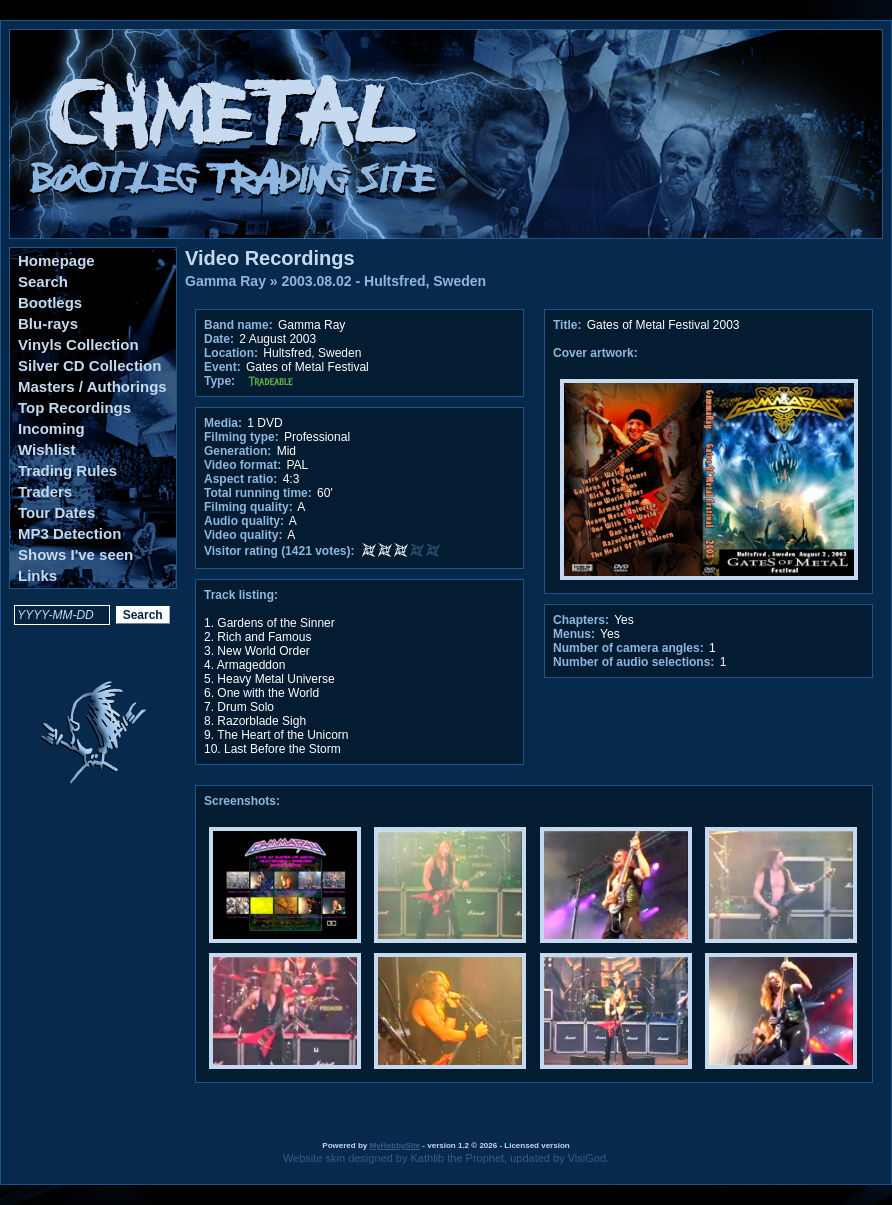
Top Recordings (74, 407)
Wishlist (46, 449)
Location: (231, 353)
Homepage (56, 260)
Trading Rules (67, 470)
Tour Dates (56, 512)
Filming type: (241, 437)
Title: (569, 325)
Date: (219, 339)
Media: (223, 423)
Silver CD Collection (89, 365)
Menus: (574, 634)
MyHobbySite (394, 1145)
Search (43, 281)
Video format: (242, 465)
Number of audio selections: (633, 662)
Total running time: (258, 493)
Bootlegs (50, 302)
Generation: (237, 451)
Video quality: (243, 535)
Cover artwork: (595, 353)
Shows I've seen (75, 554)
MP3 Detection (69, 533)
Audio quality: (244, 521)
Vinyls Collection (78, 344)
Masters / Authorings (92, 386)
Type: (219, 381)
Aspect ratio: (240, 479)
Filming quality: (248, 507)
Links (37, 575)
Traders (45, 491)
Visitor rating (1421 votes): (279, 551)
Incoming (51, 428)
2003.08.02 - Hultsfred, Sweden (384, 281)
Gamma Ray (225, 281)
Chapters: (581, 620)
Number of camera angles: (628, 648)
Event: (222, 367)
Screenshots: (242, 801)
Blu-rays (48, 323)
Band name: (238, 325)
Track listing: (241, 595)
